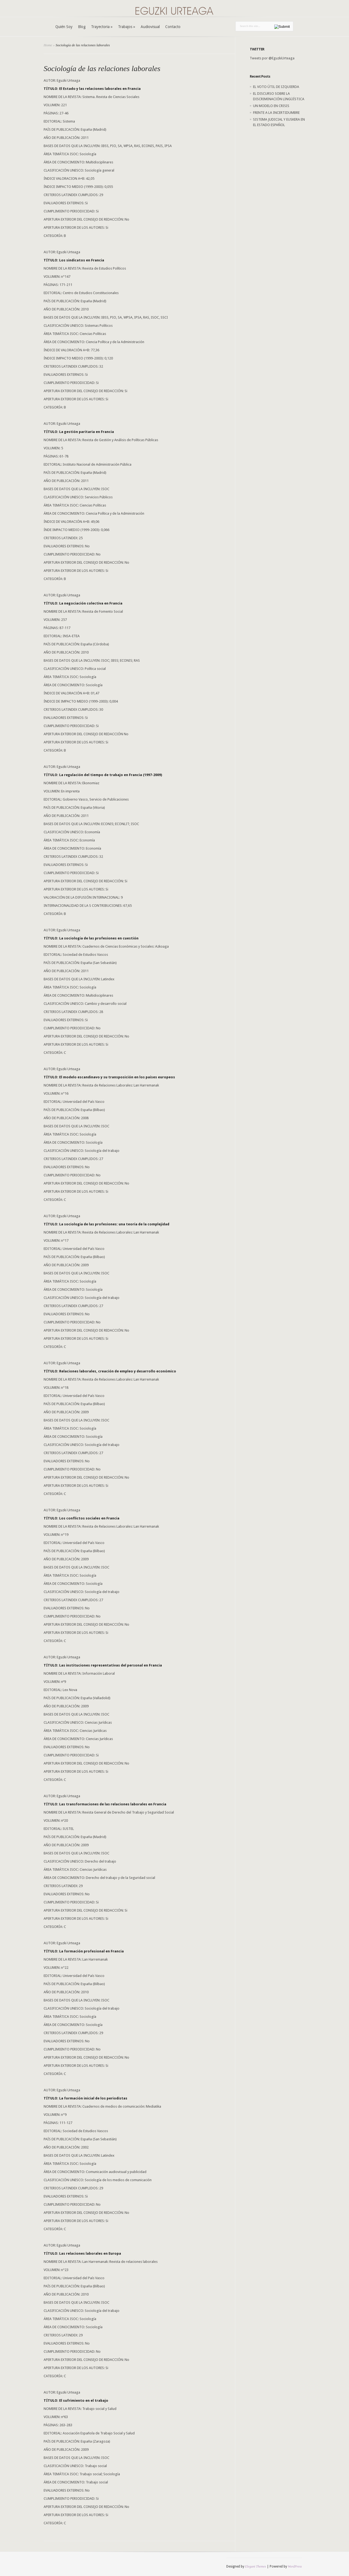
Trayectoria (102, 27)
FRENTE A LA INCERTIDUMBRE (276, 113)
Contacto (172, 27)
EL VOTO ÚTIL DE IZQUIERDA (276, 87)
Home (48, 45)
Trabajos (126, 27)
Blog (82, 27)
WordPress (295, 2566)
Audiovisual (150, 27)
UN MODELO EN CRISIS (271, 106)
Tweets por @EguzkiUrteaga (272, 58)
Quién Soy (64, 27)
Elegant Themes (255, 2566)
